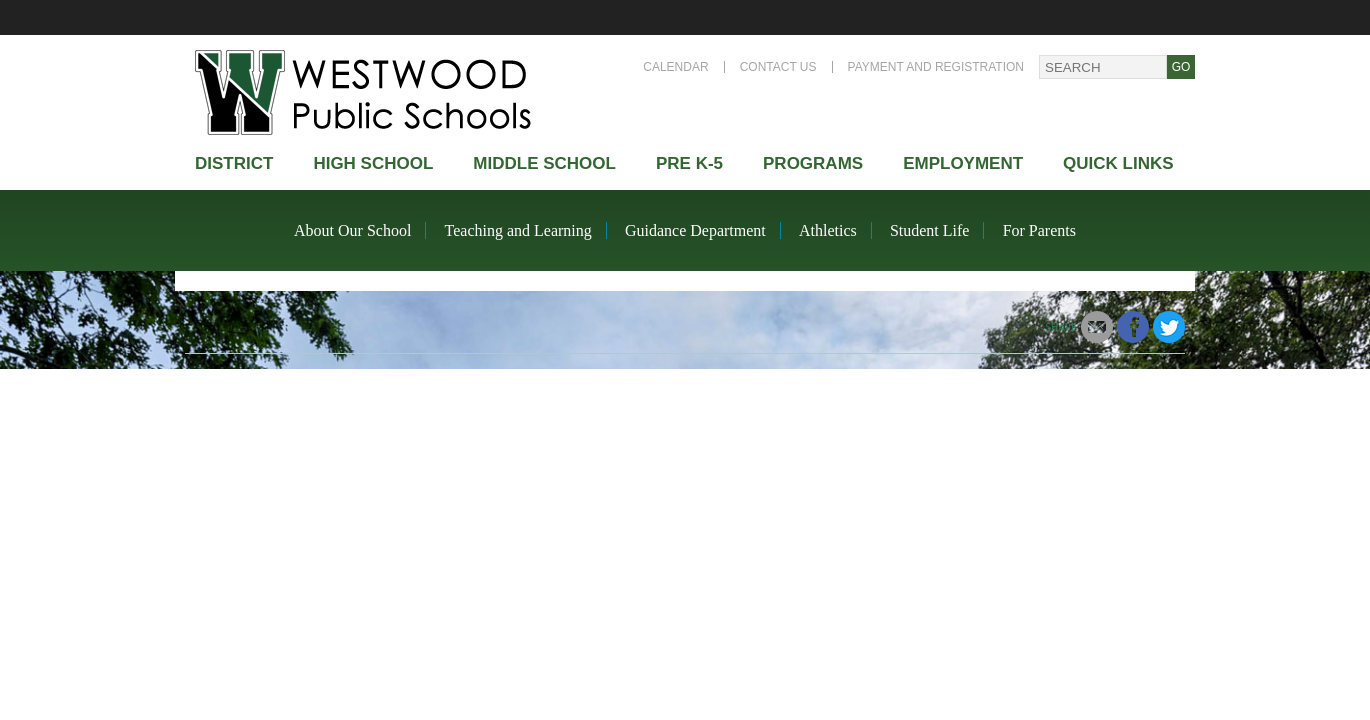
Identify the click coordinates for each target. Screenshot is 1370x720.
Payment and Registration (936, 67)
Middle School (544, 163)
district (234, 163)
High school (373, 163)
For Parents (1039, 230)
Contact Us (778, 67)
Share (1061, 327)
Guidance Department (695, 230)
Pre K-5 (689, 163)
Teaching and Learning (518, 230)
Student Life (930, 230)
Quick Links (1118, 163)
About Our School (352, 230)
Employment (963, 163)
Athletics (828, 230)
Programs (813, 163)
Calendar (675, 67)
